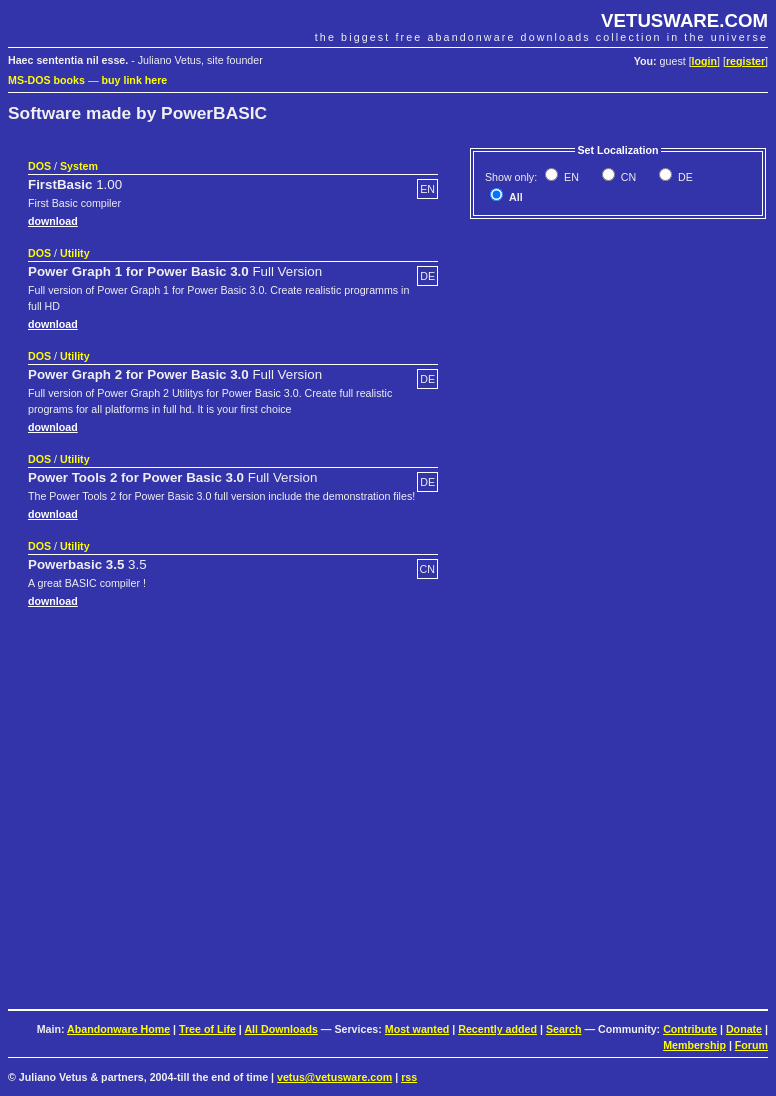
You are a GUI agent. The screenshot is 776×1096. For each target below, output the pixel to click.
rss (409, 1077)
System (79, 166)
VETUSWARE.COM (684, 20)
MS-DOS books (46, 80)
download (53, 221)
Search (564, 1029)
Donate (744, 1029)
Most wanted (417, 1029)
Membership (694, 1045)
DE (684, 177)
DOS (39, 166)
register (745, 61)
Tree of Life (207, 1029)
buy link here (135, 80)
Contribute (690, 1029)
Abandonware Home (118, 1029)
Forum (751, 1045)
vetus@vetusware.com (334, 1077)
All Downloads (280, 1029)
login (704, 61)
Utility (75, 253)
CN (627, 177)
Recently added (497, 1029)
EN (570, 177)
